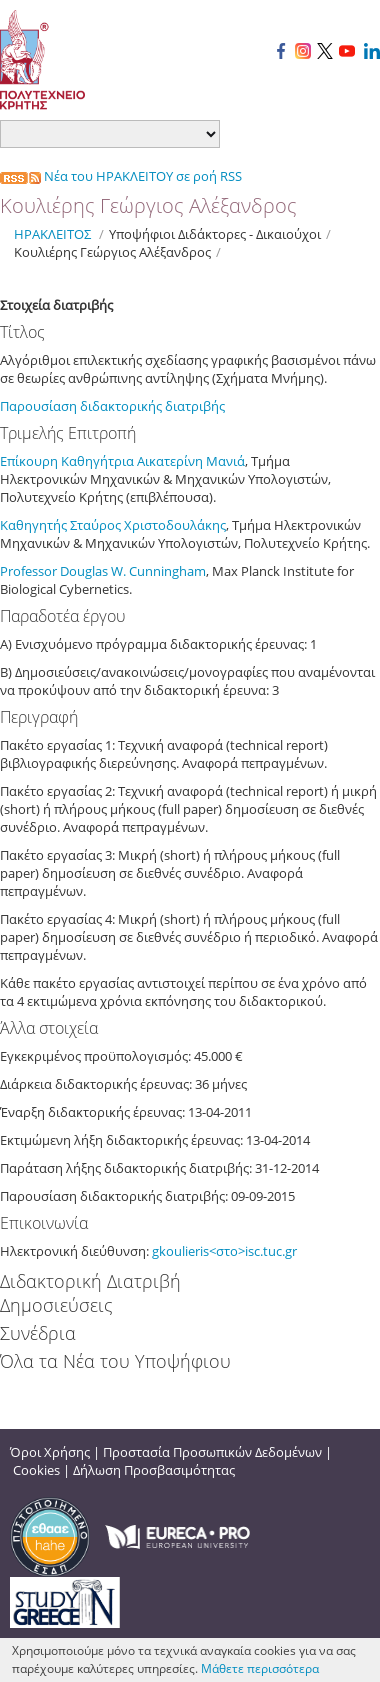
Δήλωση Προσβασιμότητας (154, 1470)
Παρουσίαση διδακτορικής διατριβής (114, 406)
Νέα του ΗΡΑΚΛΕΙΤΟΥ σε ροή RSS (121, 176)
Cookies (36, 1470)
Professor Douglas (55, 571)
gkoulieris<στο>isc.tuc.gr (224, 1251)
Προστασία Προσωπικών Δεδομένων (212, 1452)
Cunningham (167, 571)
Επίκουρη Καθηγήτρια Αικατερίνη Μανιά (122, 461)
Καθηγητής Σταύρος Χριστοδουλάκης (113, 525)
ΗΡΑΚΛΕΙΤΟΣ (52, 234)
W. (120, 571)
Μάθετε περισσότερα (260, 1668)
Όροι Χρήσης (50, 1452)
